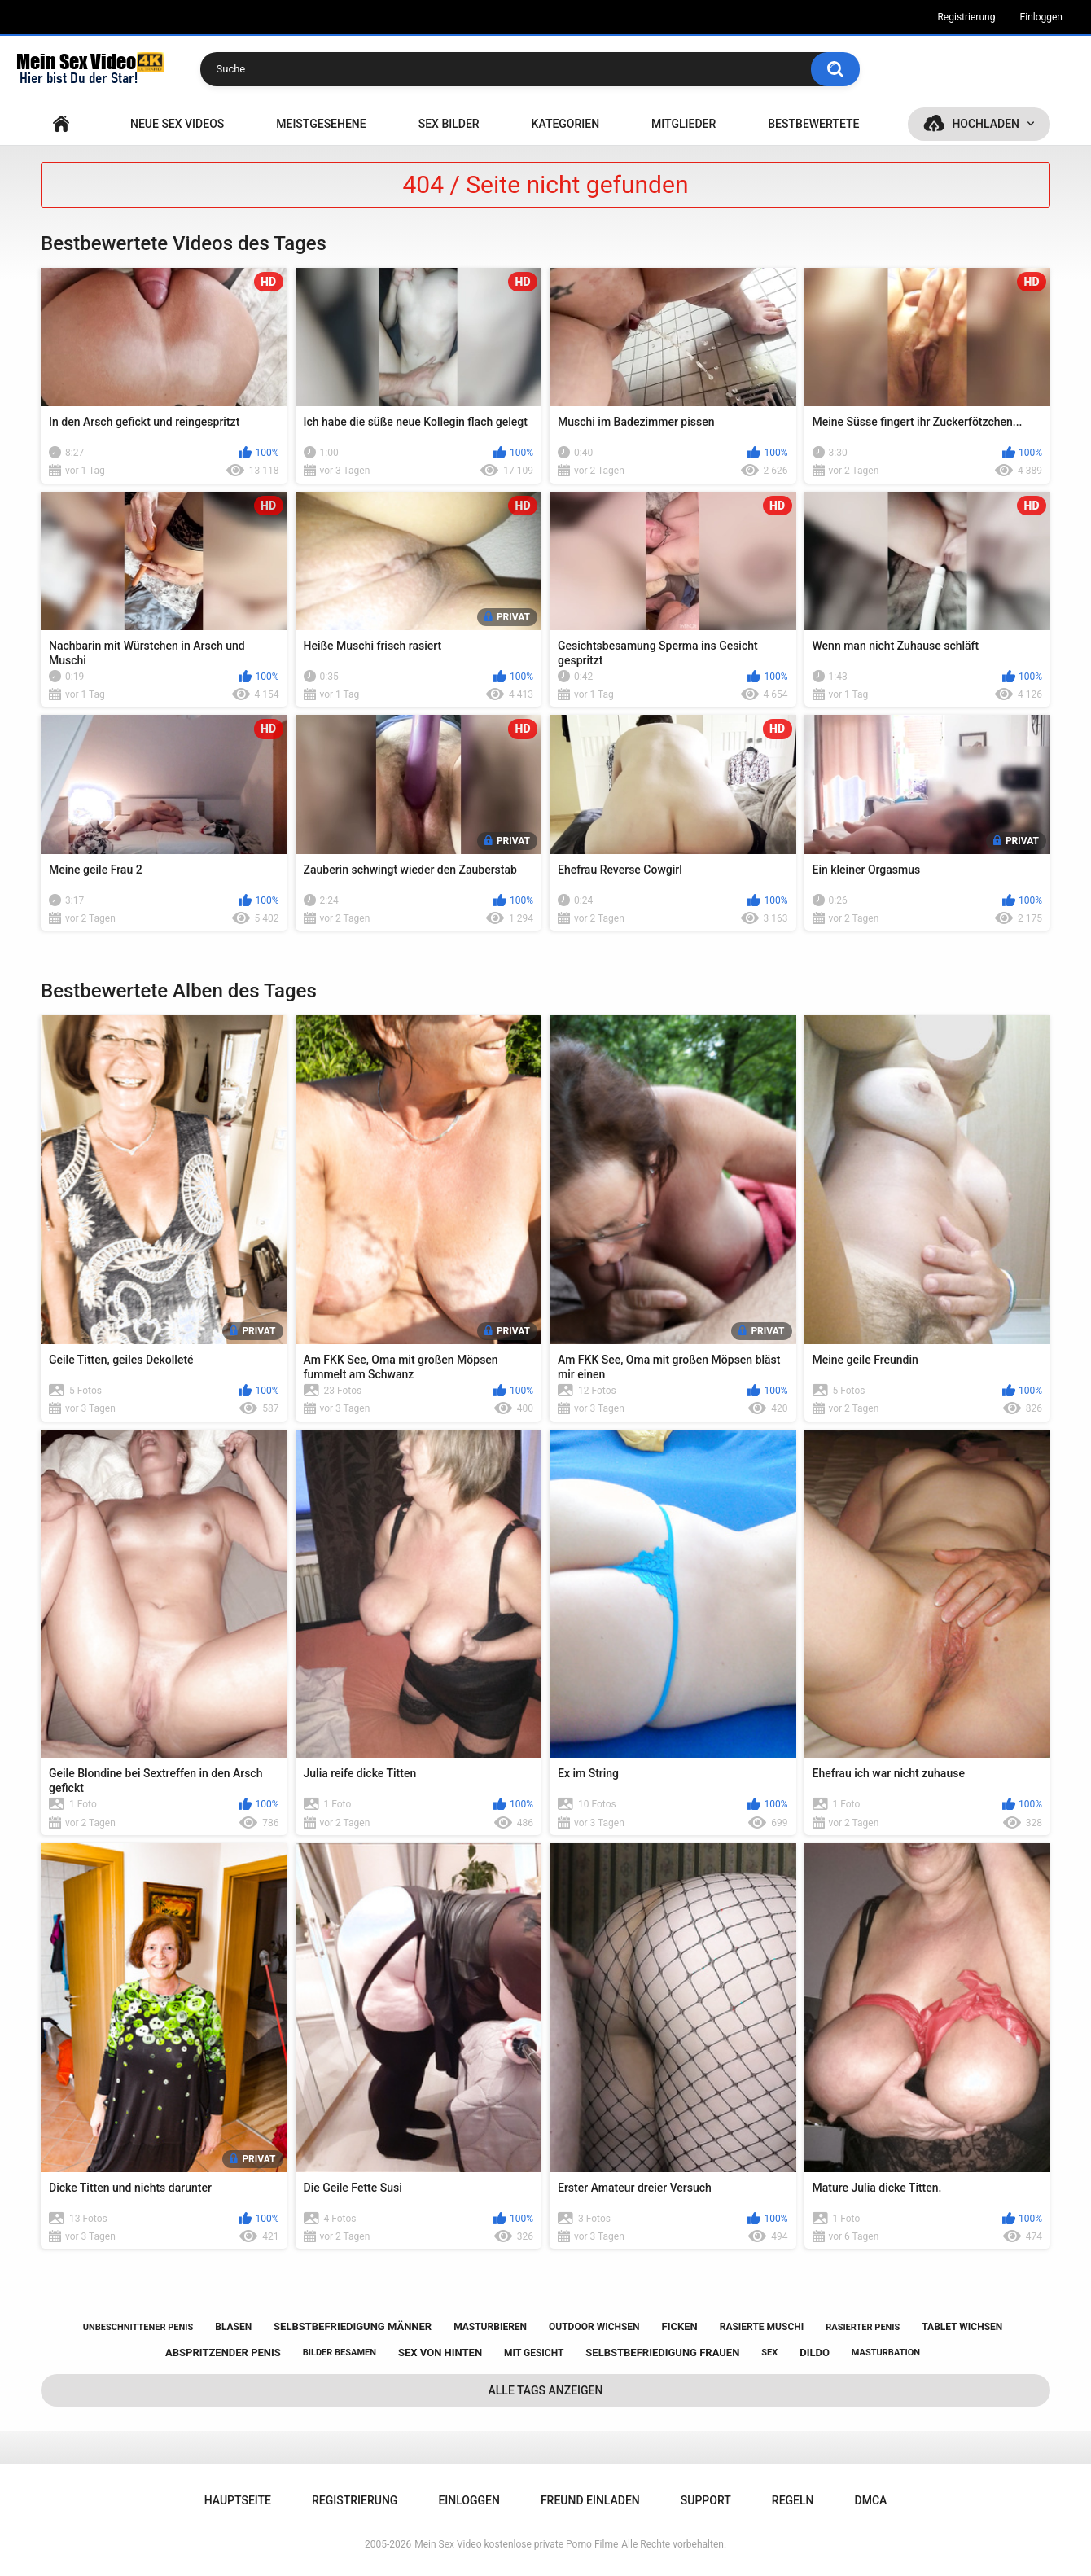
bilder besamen (339, 2352)
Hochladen (985, 123)
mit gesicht (533, 2353)
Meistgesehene (321, 123)
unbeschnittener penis (138, 2327)
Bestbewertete (813, 123)
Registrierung (966, 17)
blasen (233, 2327)
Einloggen (1041, 17)
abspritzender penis (223, 2352)
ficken (680, 2326)
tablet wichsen (962, 2327)
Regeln (793, 2500)
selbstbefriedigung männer (353, 2326)
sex (769, 2352)
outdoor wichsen (594, 2327)
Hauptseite (61, 124)
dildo (815, 2352)
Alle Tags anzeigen (546, 2390)
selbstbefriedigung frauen (662, 2352)
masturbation (886, 2352)
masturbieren (490, 2327)
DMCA (871, 2500)
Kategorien (566, 123)
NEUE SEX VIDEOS (177, 123)
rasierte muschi (762, 2327)
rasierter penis (863, 2327)
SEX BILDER (449, 123)
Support (706, 2500)
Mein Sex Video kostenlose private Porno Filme (516, 2544)
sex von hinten (440, 2352)
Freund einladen (590, 2500)
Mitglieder (683, 123)
